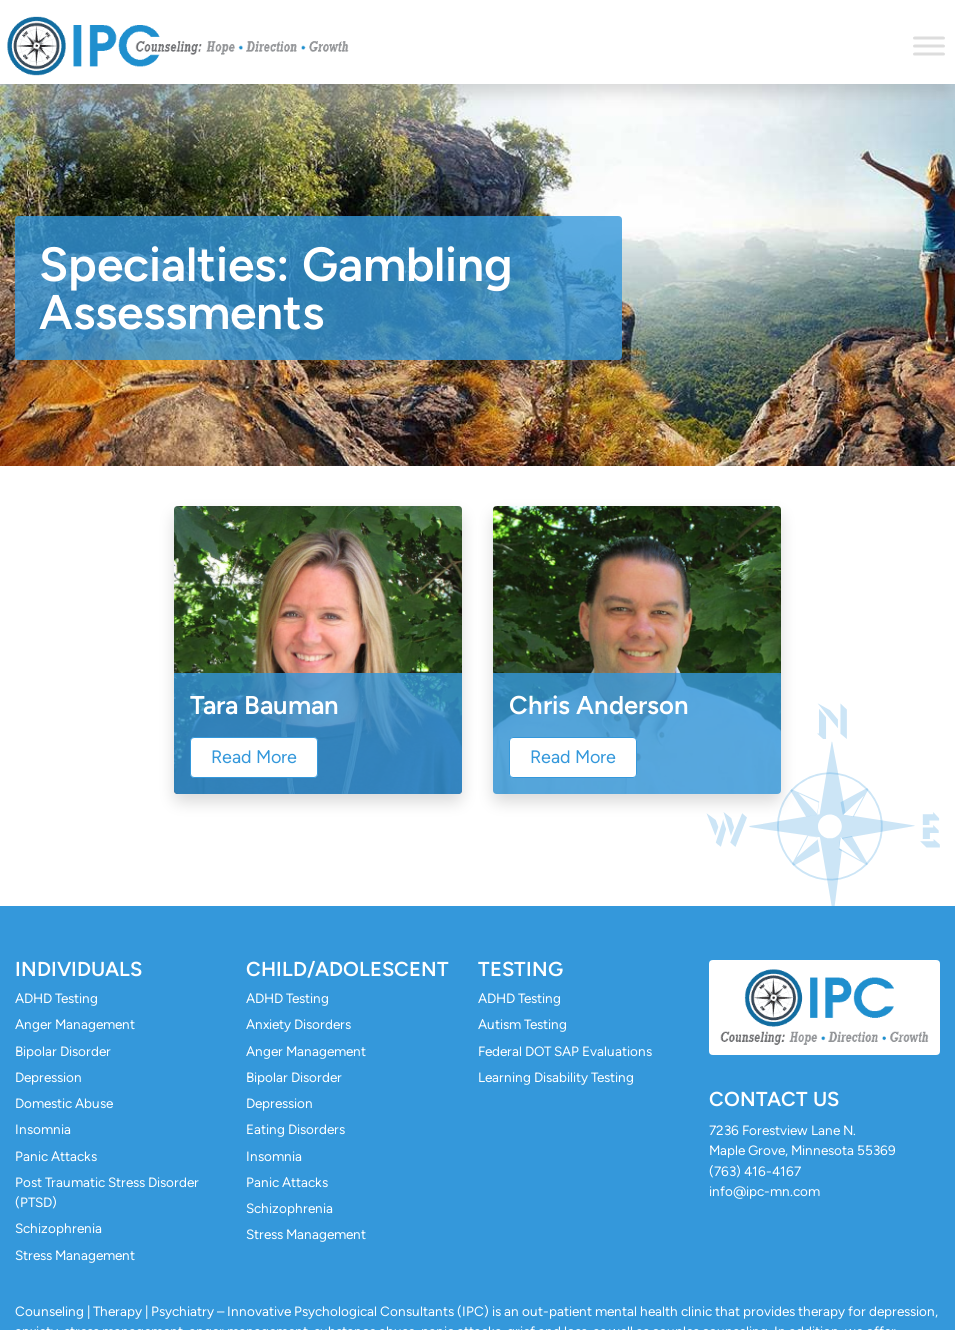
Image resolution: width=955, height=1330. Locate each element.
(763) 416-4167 (755, 1171)
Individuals (78, 969)
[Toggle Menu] (929, 45)
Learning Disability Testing (556, 1077)
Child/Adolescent (347, 969)
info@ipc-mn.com (764, 1191)
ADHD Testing (56, 998)
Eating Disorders (295, 1129)
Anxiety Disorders (298, 1024)
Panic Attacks (56, 1156)
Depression (48, 1077)
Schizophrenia (58, 1228)
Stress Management (75, 1255)
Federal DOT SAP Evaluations (565, 1051)
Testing (520, 969)
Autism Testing (522, 1024)
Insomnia (43, 1129)
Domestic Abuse (64, 1103)
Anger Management (75, 1024)
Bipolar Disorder (63, 1051)
